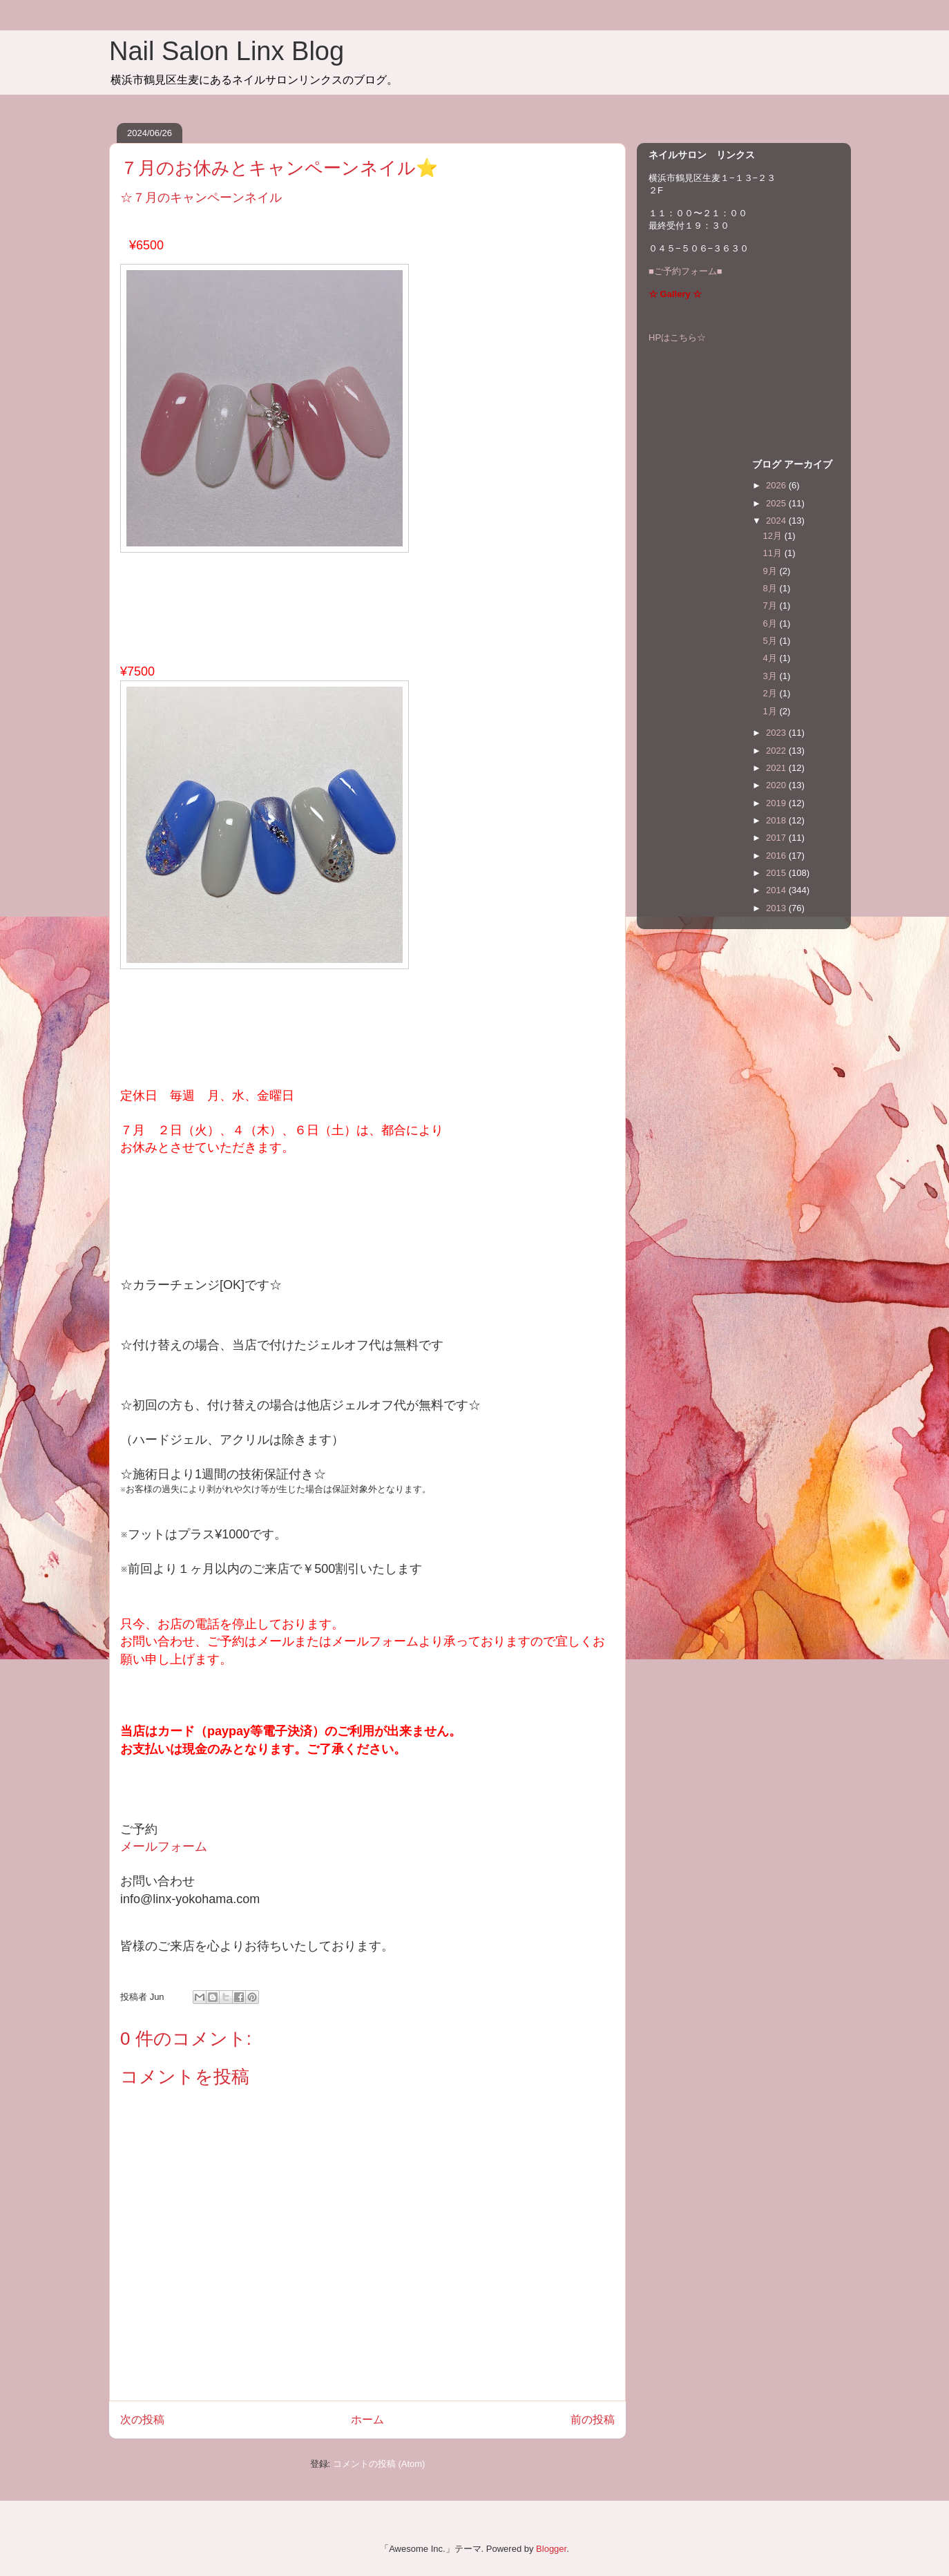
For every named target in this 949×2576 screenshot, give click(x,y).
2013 (777, 908)
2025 (777, 503)
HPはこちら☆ (677, 337)
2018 (777, 820)
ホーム (367, 2419)
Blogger (551, 2549)
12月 (774, 536)
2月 (771, 693)
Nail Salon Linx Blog (226, 51)
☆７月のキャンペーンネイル (201, 197)
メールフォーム (163, 1846)
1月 (771, 711)
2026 (777, 485)
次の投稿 (142, 2419)
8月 (771, 588)
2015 (777, 873)
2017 (777, 837)
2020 (777, 785)
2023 (777, 732)
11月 (774, 553)
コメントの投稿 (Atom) (379, 2464)
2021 (777, 768)
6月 (771, 623)
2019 (777, 803)
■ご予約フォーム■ (685, 271)
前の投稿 (593, 2419)
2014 (777, 890)
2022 (777, 750)
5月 (771, 641)
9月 (771, 571)
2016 (777, 855)
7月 (771, 605)
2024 (777, 520)
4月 (771, 658)
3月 (771, 676)
